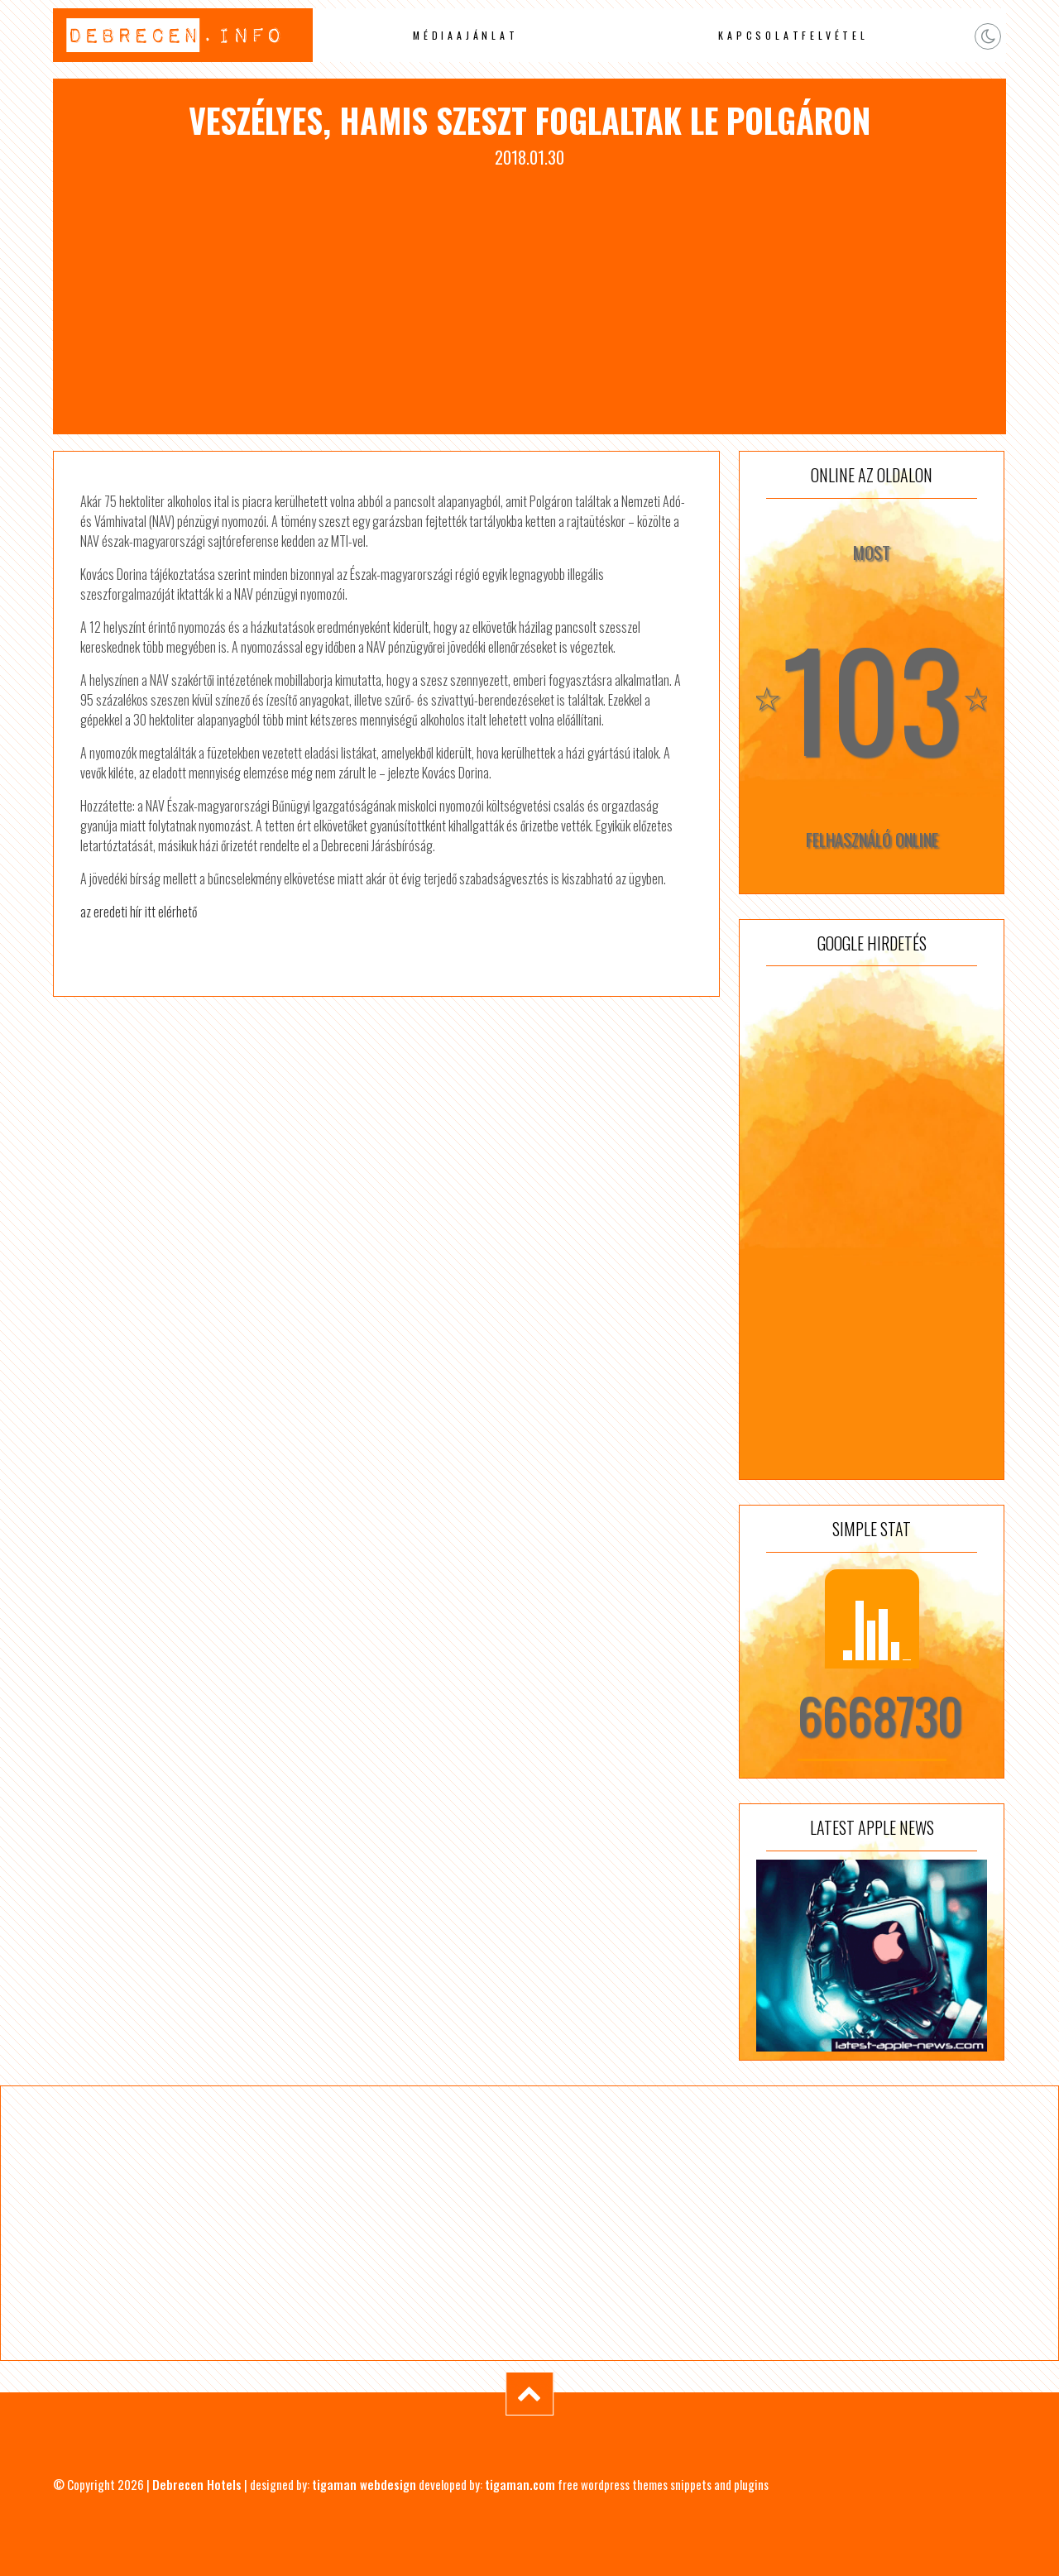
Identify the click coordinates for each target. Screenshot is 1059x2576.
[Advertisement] (529, 293)
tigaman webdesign (364, 2484)
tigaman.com (520, 2484)
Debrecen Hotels (197, 2484)
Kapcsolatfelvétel (793, 35)
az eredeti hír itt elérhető (138, 912)
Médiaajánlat (466, 35)
